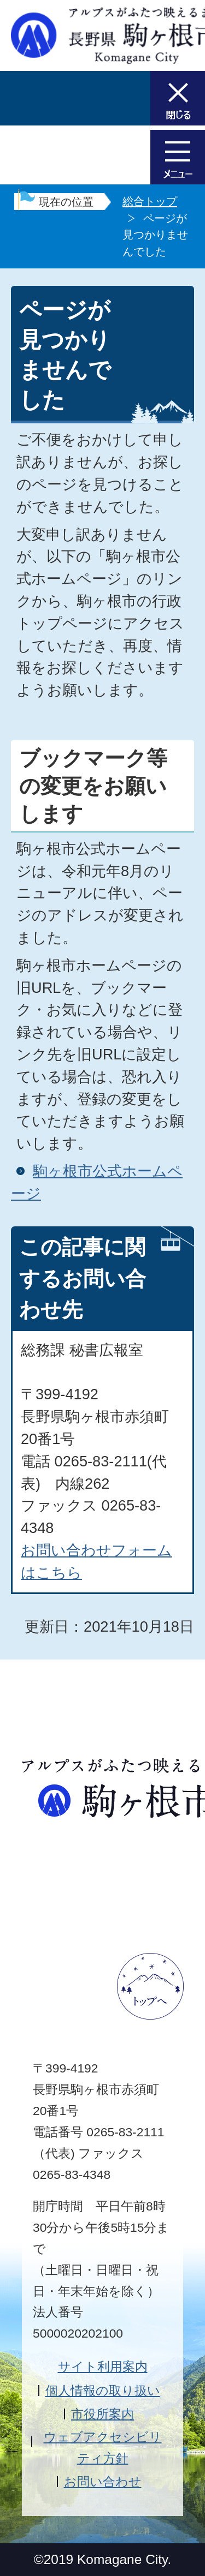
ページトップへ (150, 1986)
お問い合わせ (103, 2482)
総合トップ (149, 201)
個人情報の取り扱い (102, 2390)
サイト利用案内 (103, 2366)
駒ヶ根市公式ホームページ (97, 1182)
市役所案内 (102, 2414)
